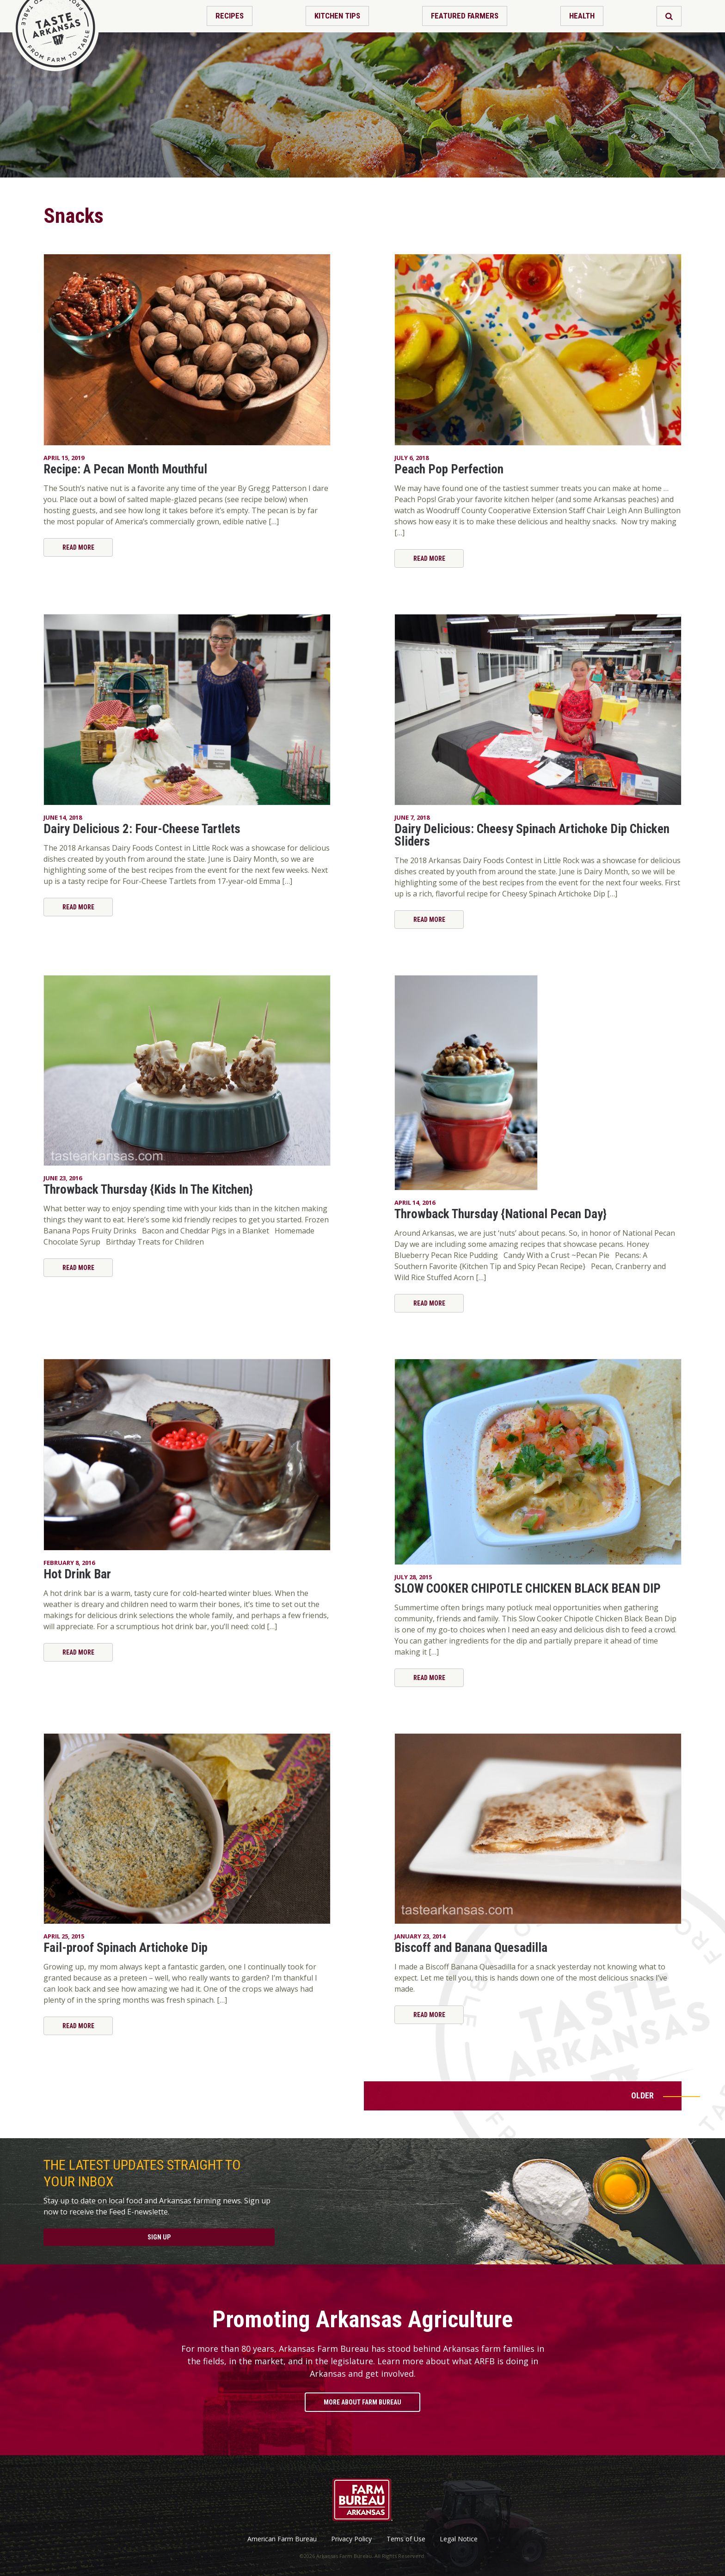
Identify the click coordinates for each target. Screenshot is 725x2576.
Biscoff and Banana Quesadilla (470, 1947)
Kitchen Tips (337, 15)
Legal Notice (459, 2539)
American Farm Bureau (282, 2539)
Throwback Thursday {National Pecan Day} (500, 1214)
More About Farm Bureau (362, 2402)
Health (582, 15)
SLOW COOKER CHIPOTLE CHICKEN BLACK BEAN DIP (527, 1588)
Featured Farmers (464, 15)
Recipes (229, 15)
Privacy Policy (351, 2539)
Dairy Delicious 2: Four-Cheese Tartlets (141, 829)
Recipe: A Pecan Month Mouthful (125, 469)
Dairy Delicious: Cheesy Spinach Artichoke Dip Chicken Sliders (532, 835)
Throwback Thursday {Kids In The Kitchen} (148, 1189)
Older (642, 2095)
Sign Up (159, 2237)
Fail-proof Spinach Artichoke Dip (125, 1947)
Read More (78, 547)
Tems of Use (406, 2539)
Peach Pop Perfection (449, 469)
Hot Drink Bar (77, 1574)
